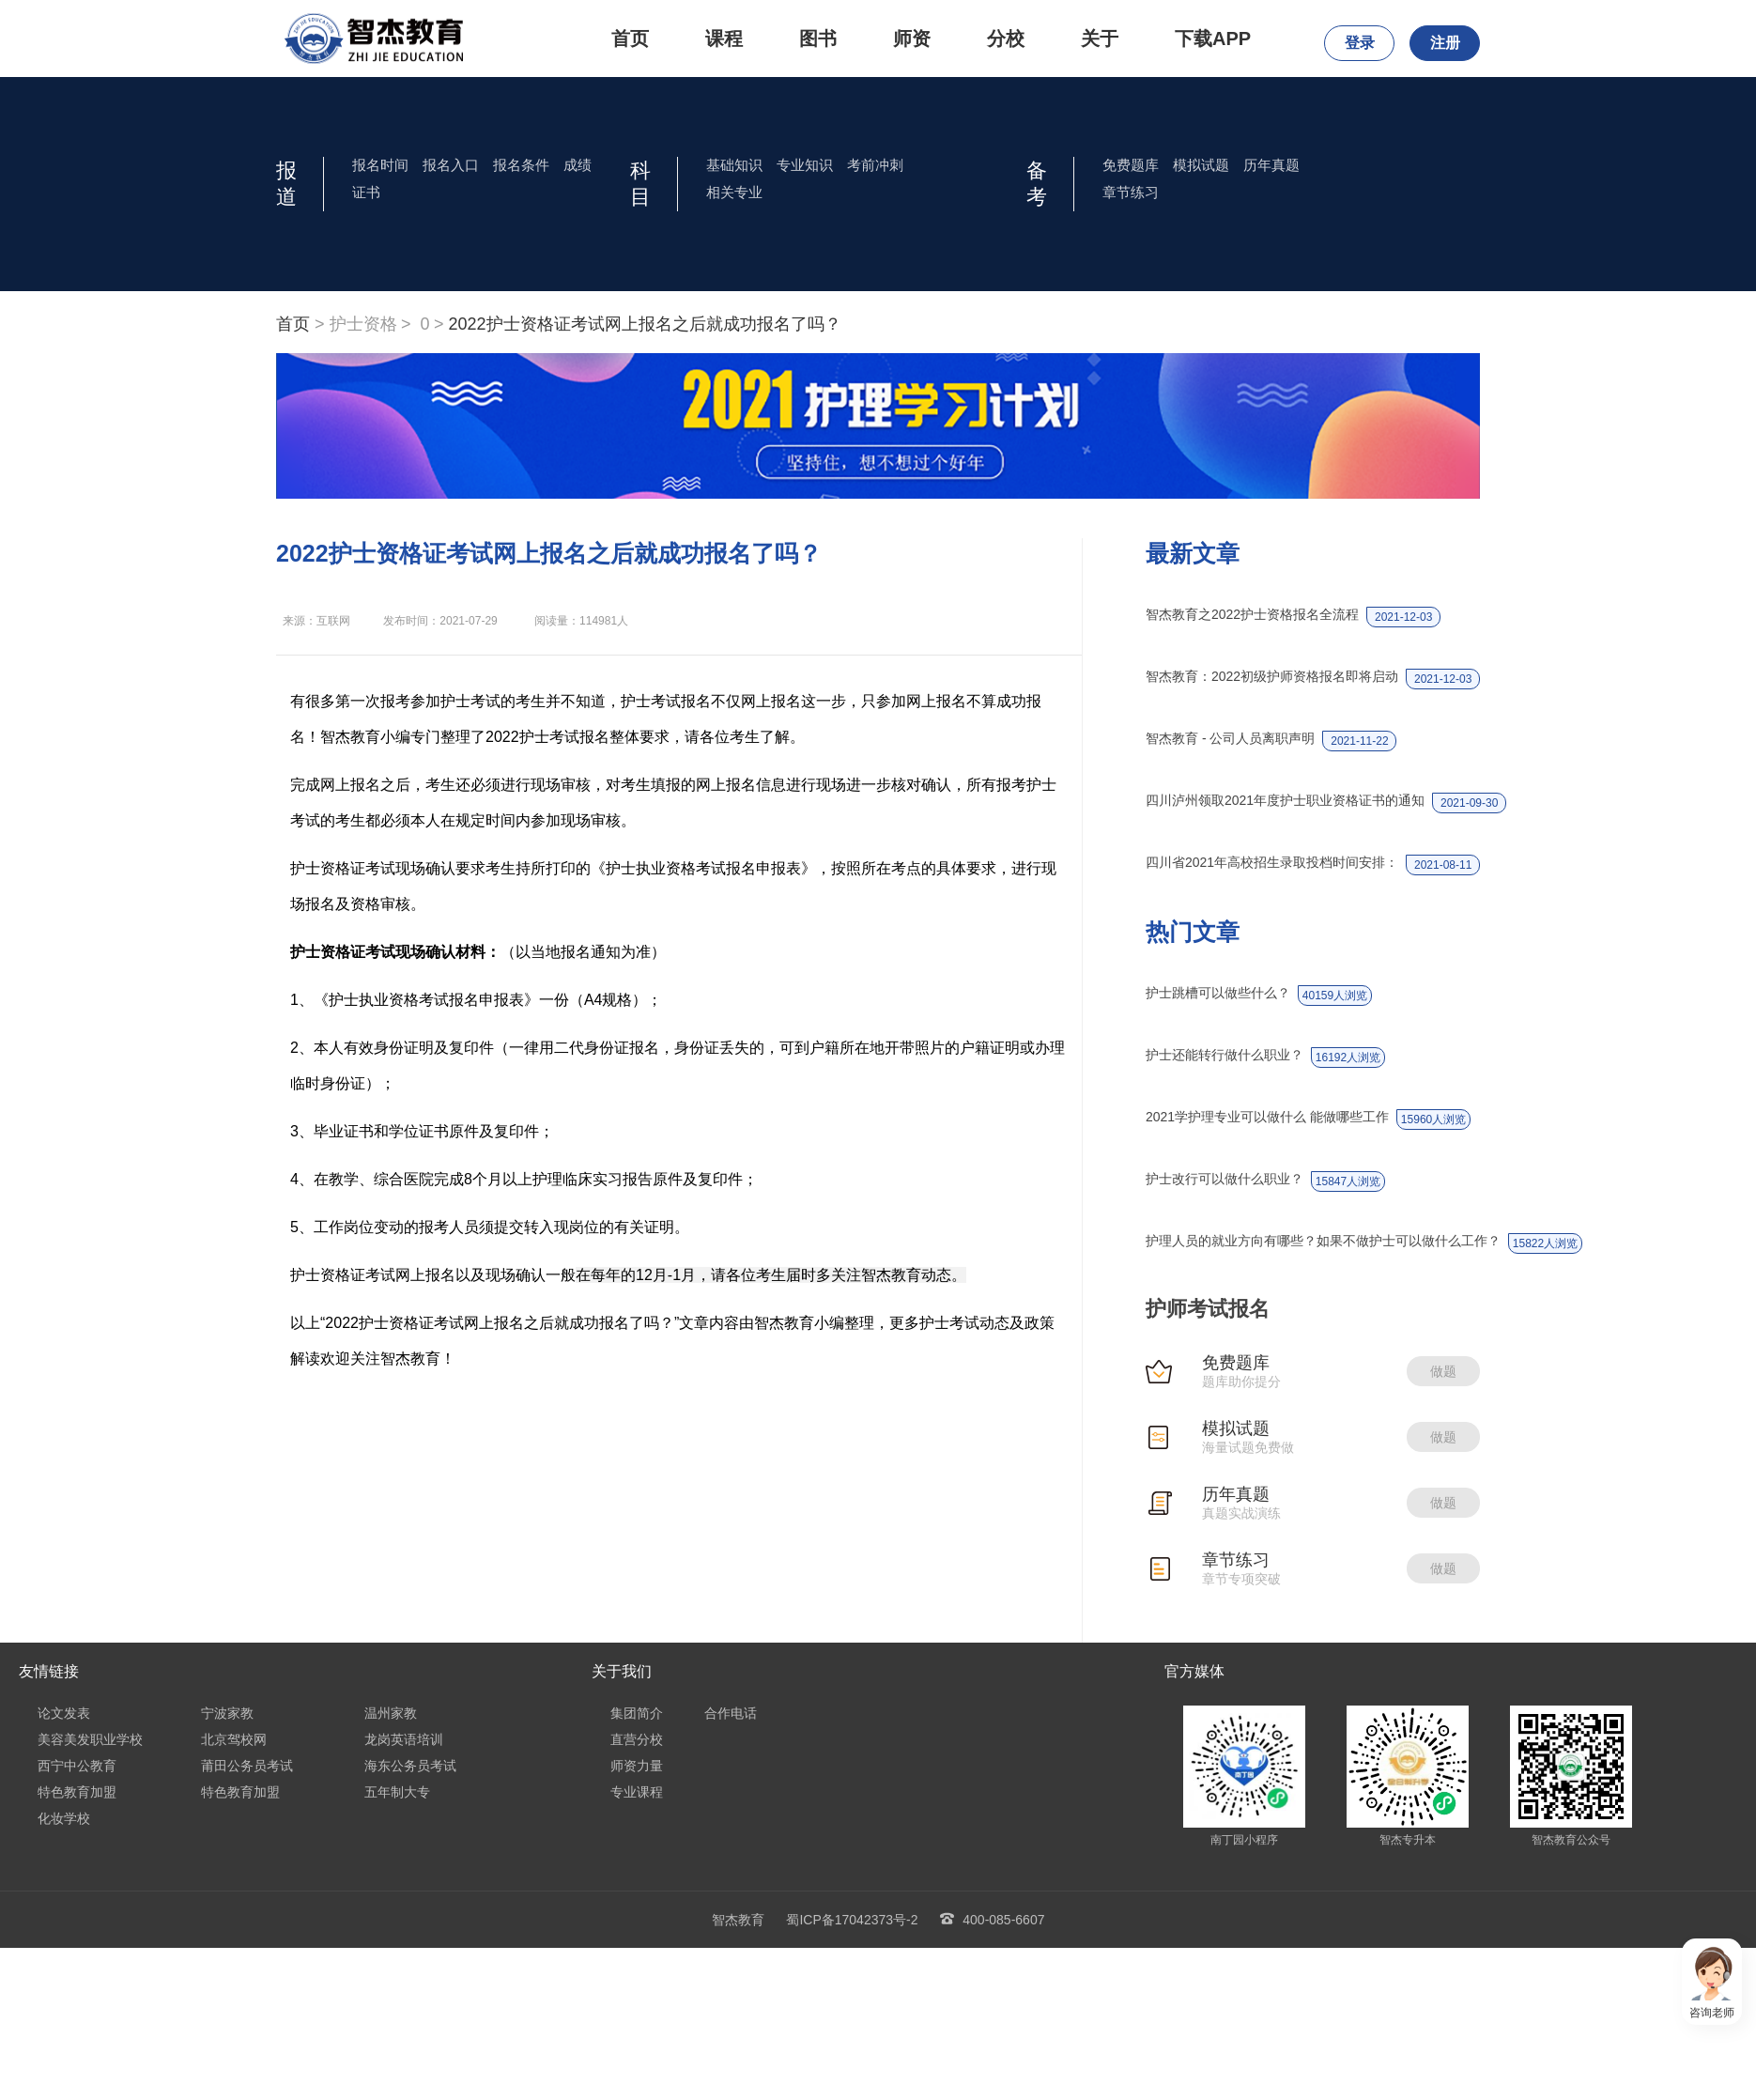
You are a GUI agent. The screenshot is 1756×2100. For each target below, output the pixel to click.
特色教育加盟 (77, 1791)
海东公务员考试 (410, 1765)
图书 (818, 38)
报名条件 (521, 165)
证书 (366, 192)
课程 (724, 38)
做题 (1443, 1371)
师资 (912, 38)
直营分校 (636, 1739)
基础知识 (734, 165)
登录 (1360, 43)
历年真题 (1271, 165)
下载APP (1213, 38)
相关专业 (734, 192)
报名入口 (451, 165)
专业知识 (805, 165)
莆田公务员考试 (247, 1765)
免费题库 (1130, 165)
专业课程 (636, 1791)
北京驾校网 (234, 1739)
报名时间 (380, 165)
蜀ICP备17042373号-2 (851, 1919)
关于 (1099, 38)
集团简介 (636, 1713)
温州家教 (390, 1713)
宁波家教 (227, 1713)
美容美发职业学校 (90, 1739)
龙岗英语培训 (403, 1739)
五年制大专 (397, 1791)
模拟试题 (1201, 165)
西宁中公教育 (77, 1765)
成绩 (577, 165)
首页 (630, 38)
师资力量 (636, 1765)
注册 (1445, 43)
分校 (1005, 38)
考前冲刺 (875, 165)
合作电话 (730, 1713)
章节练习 (1130, 192)
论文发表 (64, 1713)
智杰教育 (738, 1919)
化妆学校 (64, 1818)
